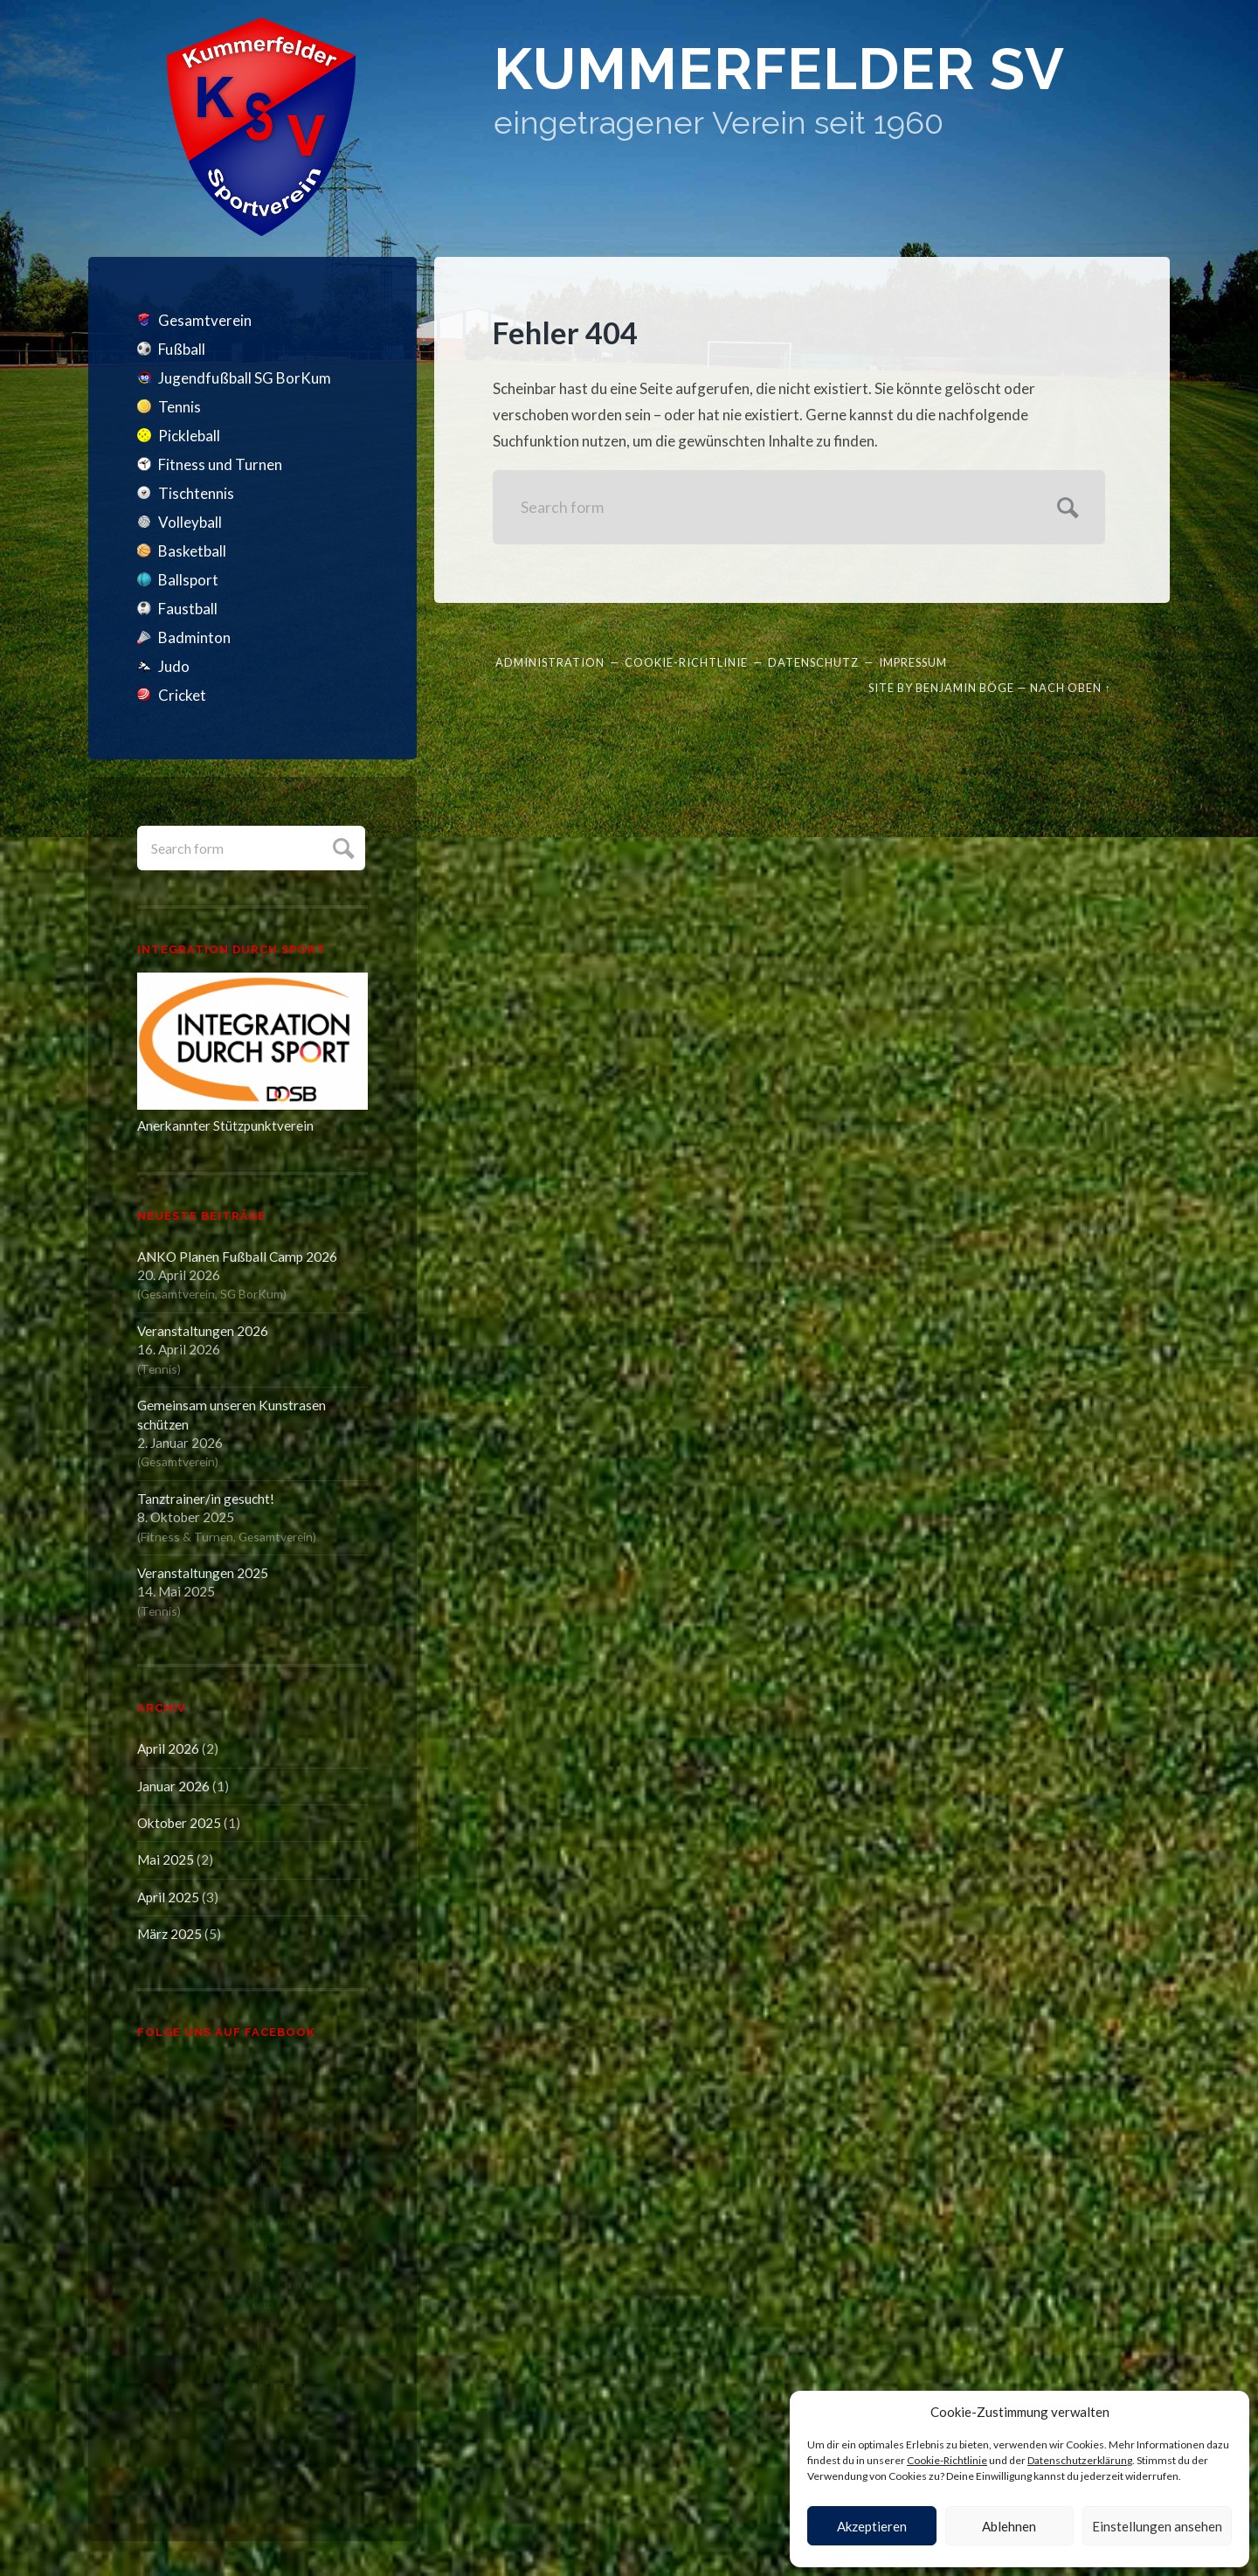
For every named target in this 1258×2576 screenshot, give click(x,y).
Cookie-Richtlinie (947, 2460)
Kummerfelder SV (779, 69)
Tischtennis (196, 493)
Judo (174, 666)
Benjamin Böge (965, 688)
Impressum (913, 662)
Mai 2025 (165, 1859)
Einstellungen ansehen (1157, 2526)
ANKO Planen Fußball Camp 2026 (237, 1256)
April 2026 (168, 1748)
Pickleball (189, 435)
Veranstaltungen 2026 (202, 1331)
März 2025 (169, 1934)
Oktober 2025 (179, 1823)
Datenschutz (813, 662)
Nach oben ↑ (1070, 688)
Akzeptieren (872, 2526)
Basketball (192, 551)
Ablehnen (1009, 2526)
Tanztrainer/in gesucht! (205, 1498)
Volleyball (190, 522)
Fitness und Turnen (220, 464)
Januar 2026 (173, 1786)
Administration (550, 662)
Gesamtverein (205, 320)
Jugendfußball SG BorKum (244, 378)
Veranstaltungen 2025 (202, 1573)
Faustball (188, 608)
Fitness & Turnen (187, 1536)
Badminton (194, 637)
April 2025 (168, 1897)
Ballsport (188, 580)
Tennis (179, 407)
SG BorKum (251, 1293)
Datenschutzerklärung (1079, 2460)
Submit (341, 846)
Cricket (182, 695)
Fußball (181, 349)
